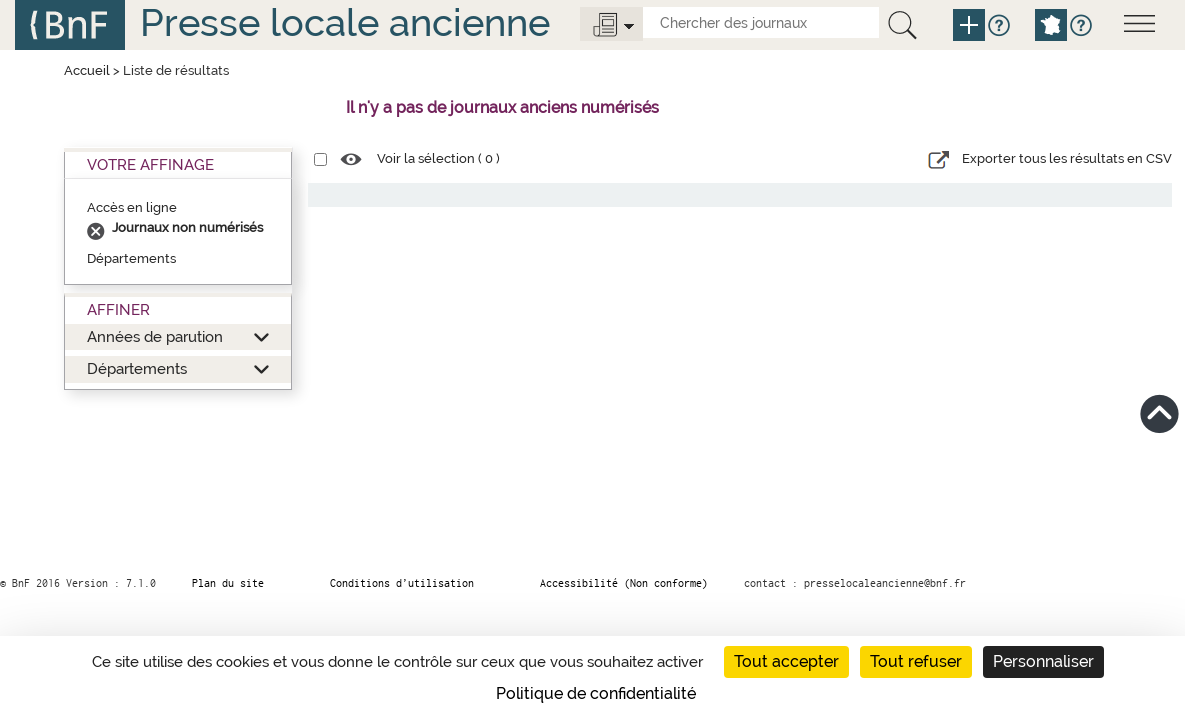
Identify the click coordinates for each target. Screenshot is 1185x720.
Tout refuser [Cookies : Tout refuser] (916, 661)
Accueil (87, 70)
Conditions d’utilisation (402, 583)
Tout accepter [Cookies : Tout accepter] (786, 661)
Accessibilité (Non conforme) (624, 583)
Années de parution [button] (155, 336)
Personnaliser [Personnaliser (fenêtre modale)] (1043, 661)
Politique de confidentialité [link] (596, 693)
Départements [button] (137, 368)
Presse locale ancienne (345, 22)
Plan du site (228, 583)
